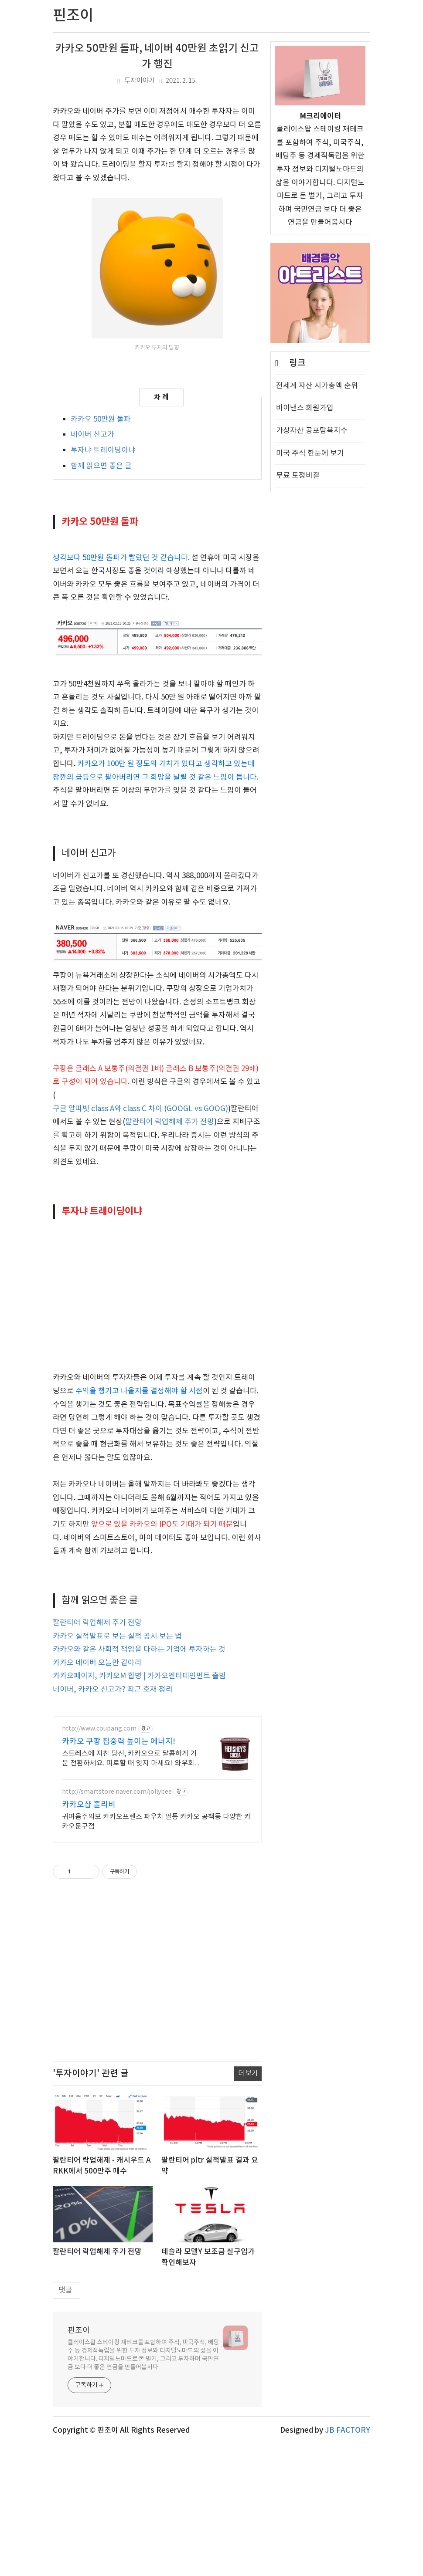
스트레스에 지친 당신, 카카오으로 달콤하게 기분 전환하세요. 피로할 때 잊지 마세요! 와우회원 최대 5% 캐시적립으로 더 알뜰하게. (129, 1889)
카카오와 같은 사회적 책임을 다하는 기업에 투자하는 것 (139, 1780)
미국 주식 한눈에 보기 (310, 453)
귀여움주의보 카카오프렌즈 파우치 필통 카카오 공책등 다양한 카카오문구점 (156, 1952)
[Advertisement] (157, 599)
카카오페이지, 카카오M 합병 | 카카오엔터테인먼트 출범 (139, 1806)
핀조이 (79, 2461)
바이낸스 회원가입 (305, 408)
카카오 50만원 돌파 (101, 419)
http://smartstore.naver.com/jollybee (117, 1922)
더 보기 (248, 2204)
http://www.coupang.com (99, 1859)
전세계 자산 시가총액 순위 (317, 386)
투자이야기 (139, 81)
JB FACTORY (347, 2561)
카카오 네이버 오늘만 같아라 (97, 1793)
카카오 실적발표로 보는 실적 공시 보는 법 (117, 1767)
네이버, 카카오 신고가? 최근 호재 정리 (113, 1820)
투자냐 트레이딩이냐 (103, 450)
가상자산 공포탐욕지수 (312, 430)
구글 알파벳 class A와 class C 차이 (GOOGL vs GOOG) (140, 1239)
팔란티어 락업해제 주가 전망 (169, 1252)
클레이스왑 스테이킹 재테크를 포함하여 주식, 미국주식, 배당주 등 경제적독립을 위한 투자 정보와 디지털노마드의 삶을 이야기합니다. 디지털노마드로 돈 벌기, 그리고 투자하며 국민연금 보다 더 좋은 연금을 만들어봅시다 (143, 2486)
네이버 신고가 (92, 434)
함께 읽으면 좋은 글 (101, 466)
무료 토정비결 (298, 475)
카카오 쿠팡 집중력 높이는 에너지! (118, 1872)
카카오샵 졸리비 (89, 1935)
